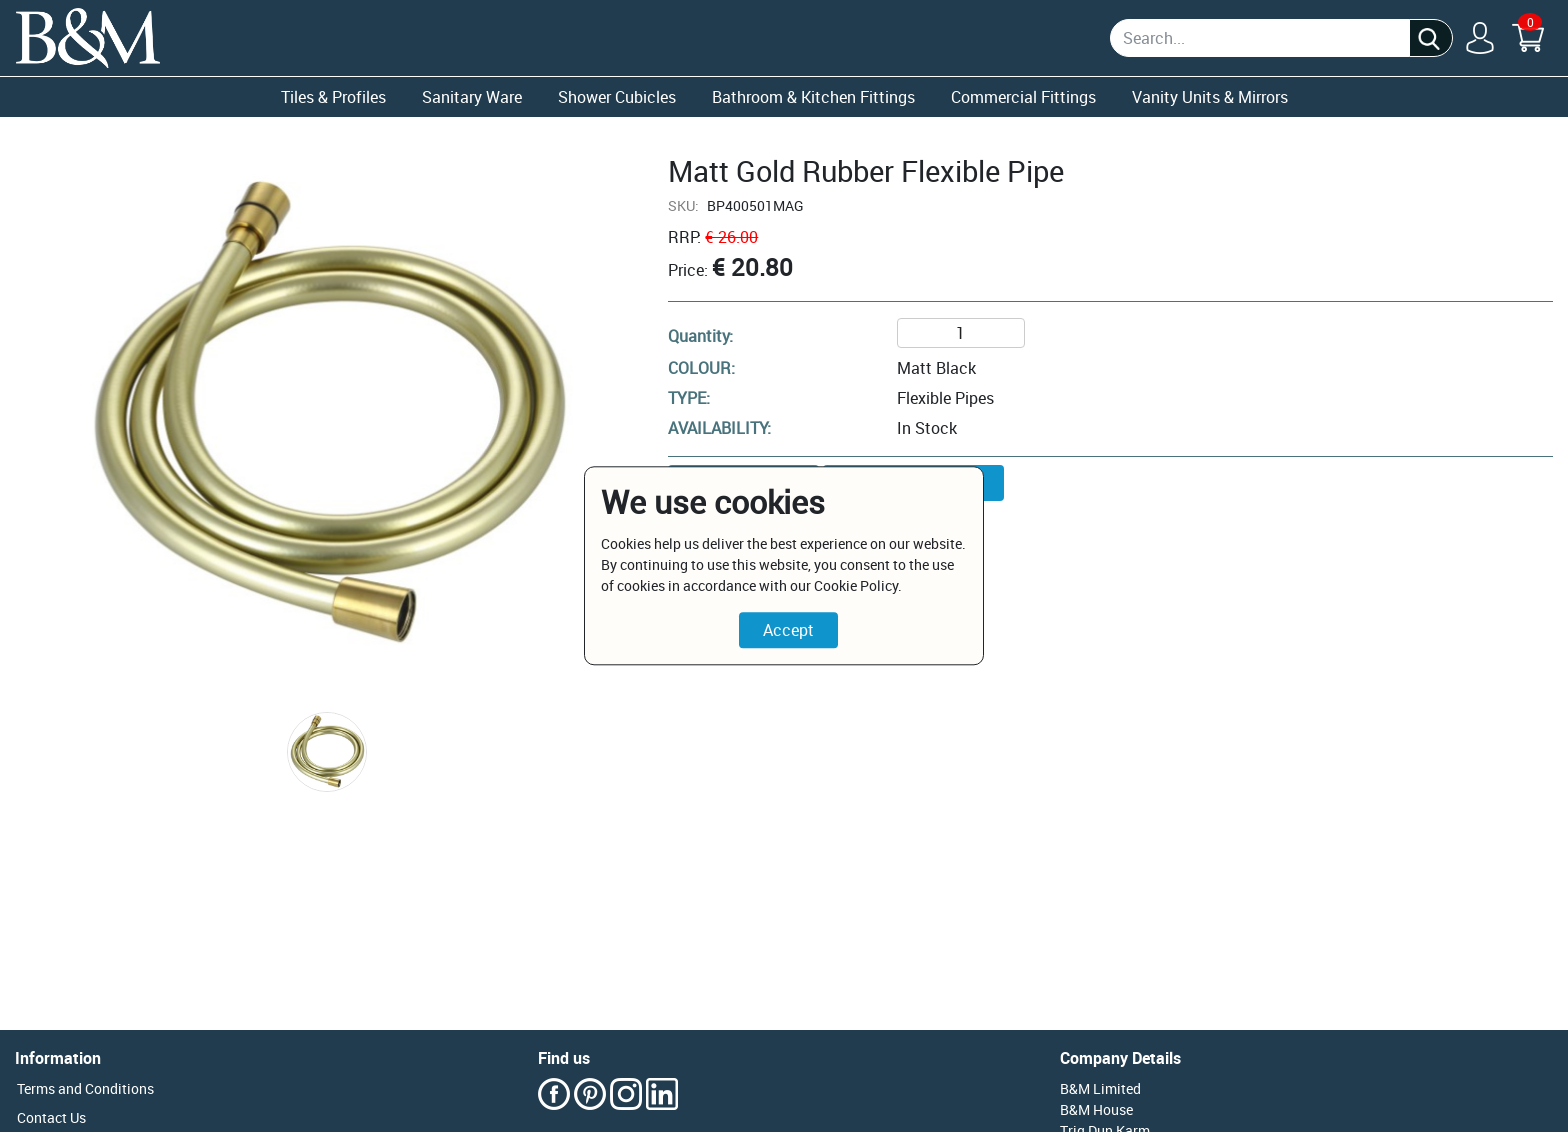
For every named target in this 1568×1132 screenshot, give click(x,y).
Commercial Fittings (1023, 97)
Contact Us (51, 1117)
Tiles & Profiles (333, 97)
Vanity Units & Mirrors (1210, 97)
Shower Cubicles (617, 97)
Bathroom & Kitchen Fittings (813, 97)
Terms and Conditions (85, 1088)
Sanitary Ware (472, 97)
